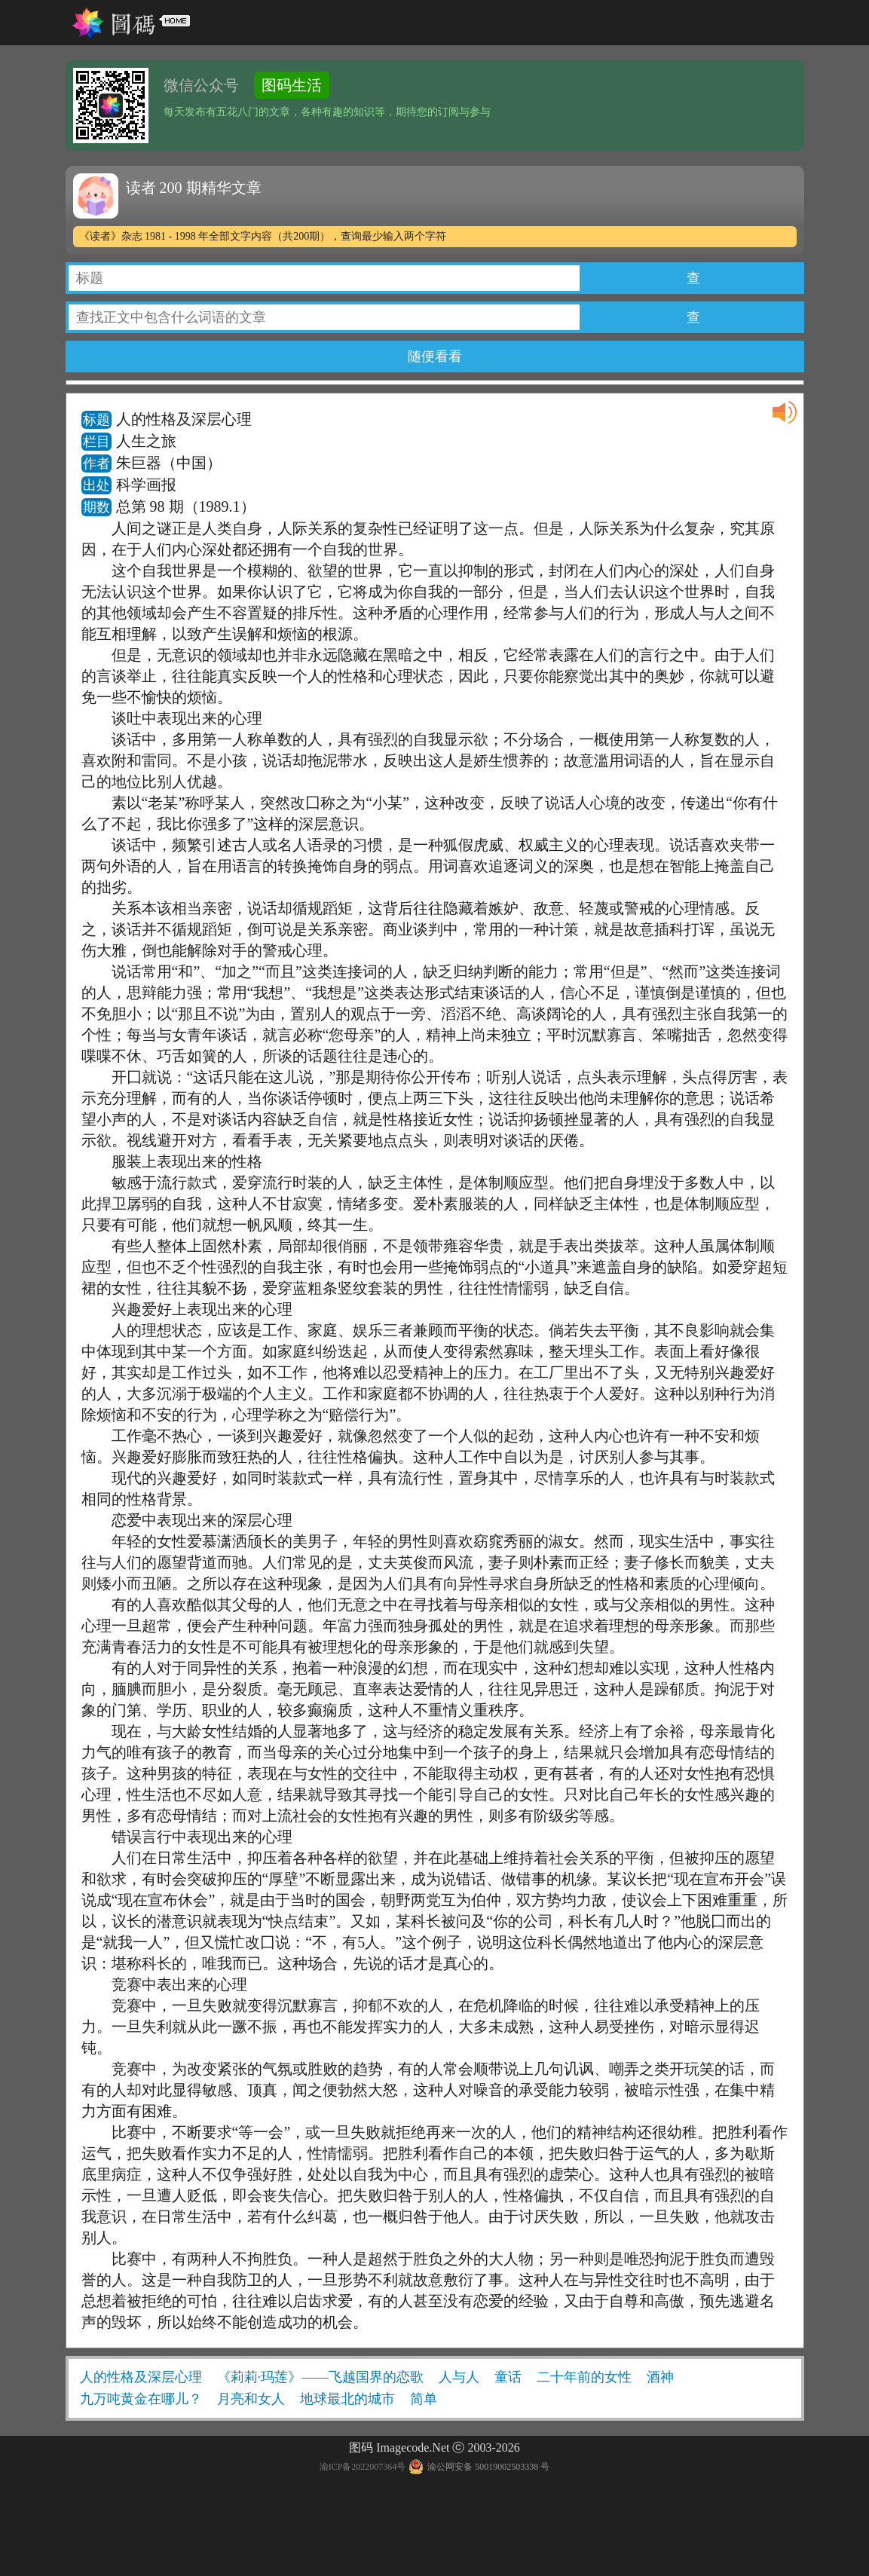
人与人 (459, 2377)
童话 (508, 2377)
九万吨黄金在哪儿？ (141, 2398)
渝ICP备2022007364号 (363, 2466)
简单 (423, 2398)
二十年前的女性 (584, 2377)
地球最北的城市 (347, 2398)
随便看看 (435, 356)
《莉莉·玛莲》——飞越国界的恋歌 (320, 2377)
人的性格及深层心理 (141, 2377)
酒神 (660, 2377)
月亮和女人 (251, 2398)
